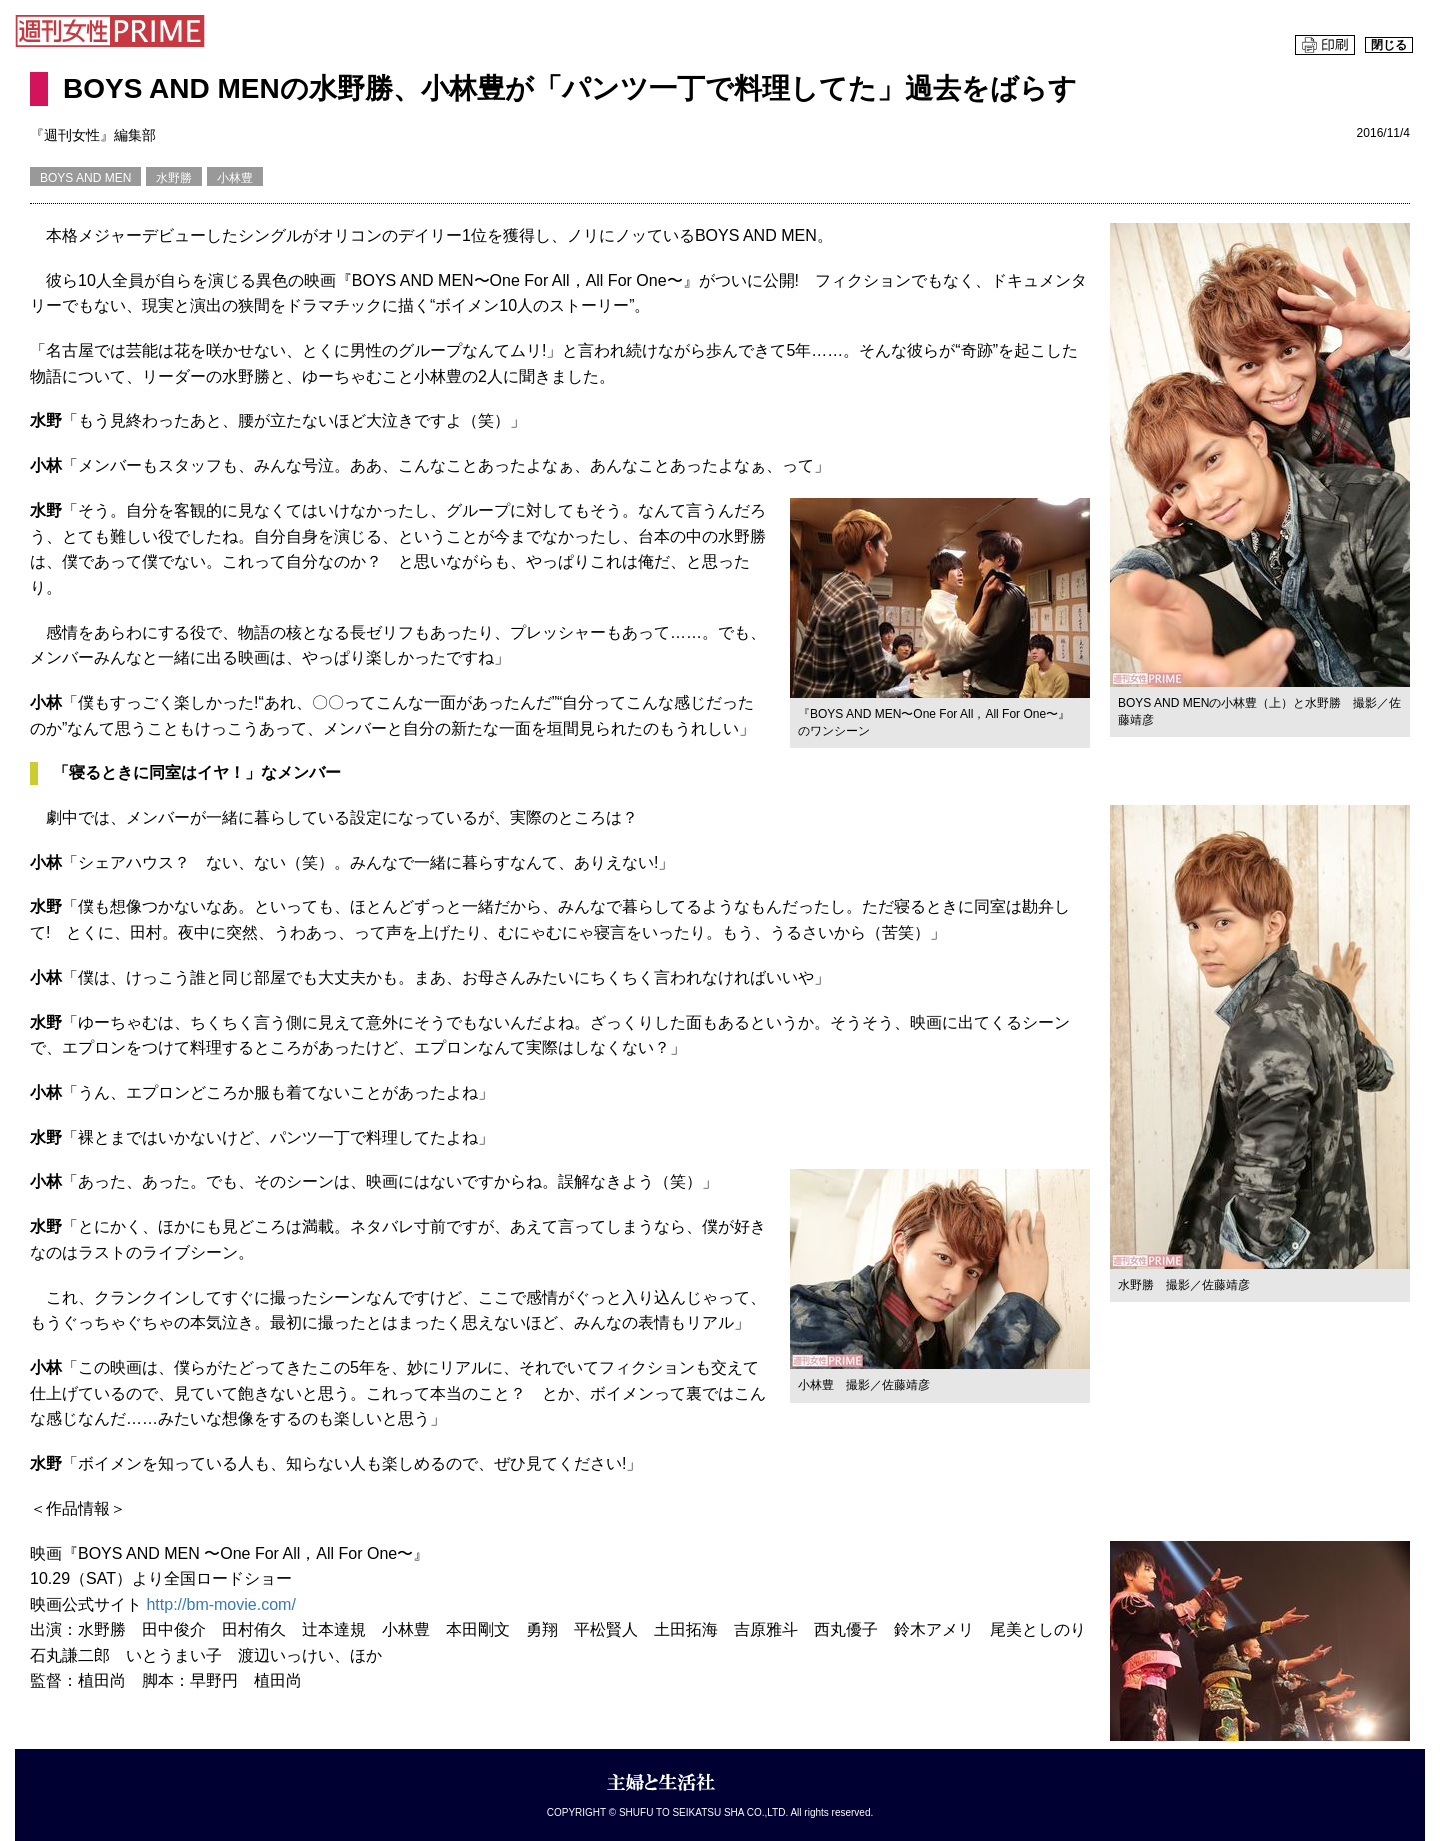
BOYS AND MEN (85, 178)
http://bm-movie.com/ (220, 1604)
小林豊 (235, 178)
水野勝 (174, 178)
